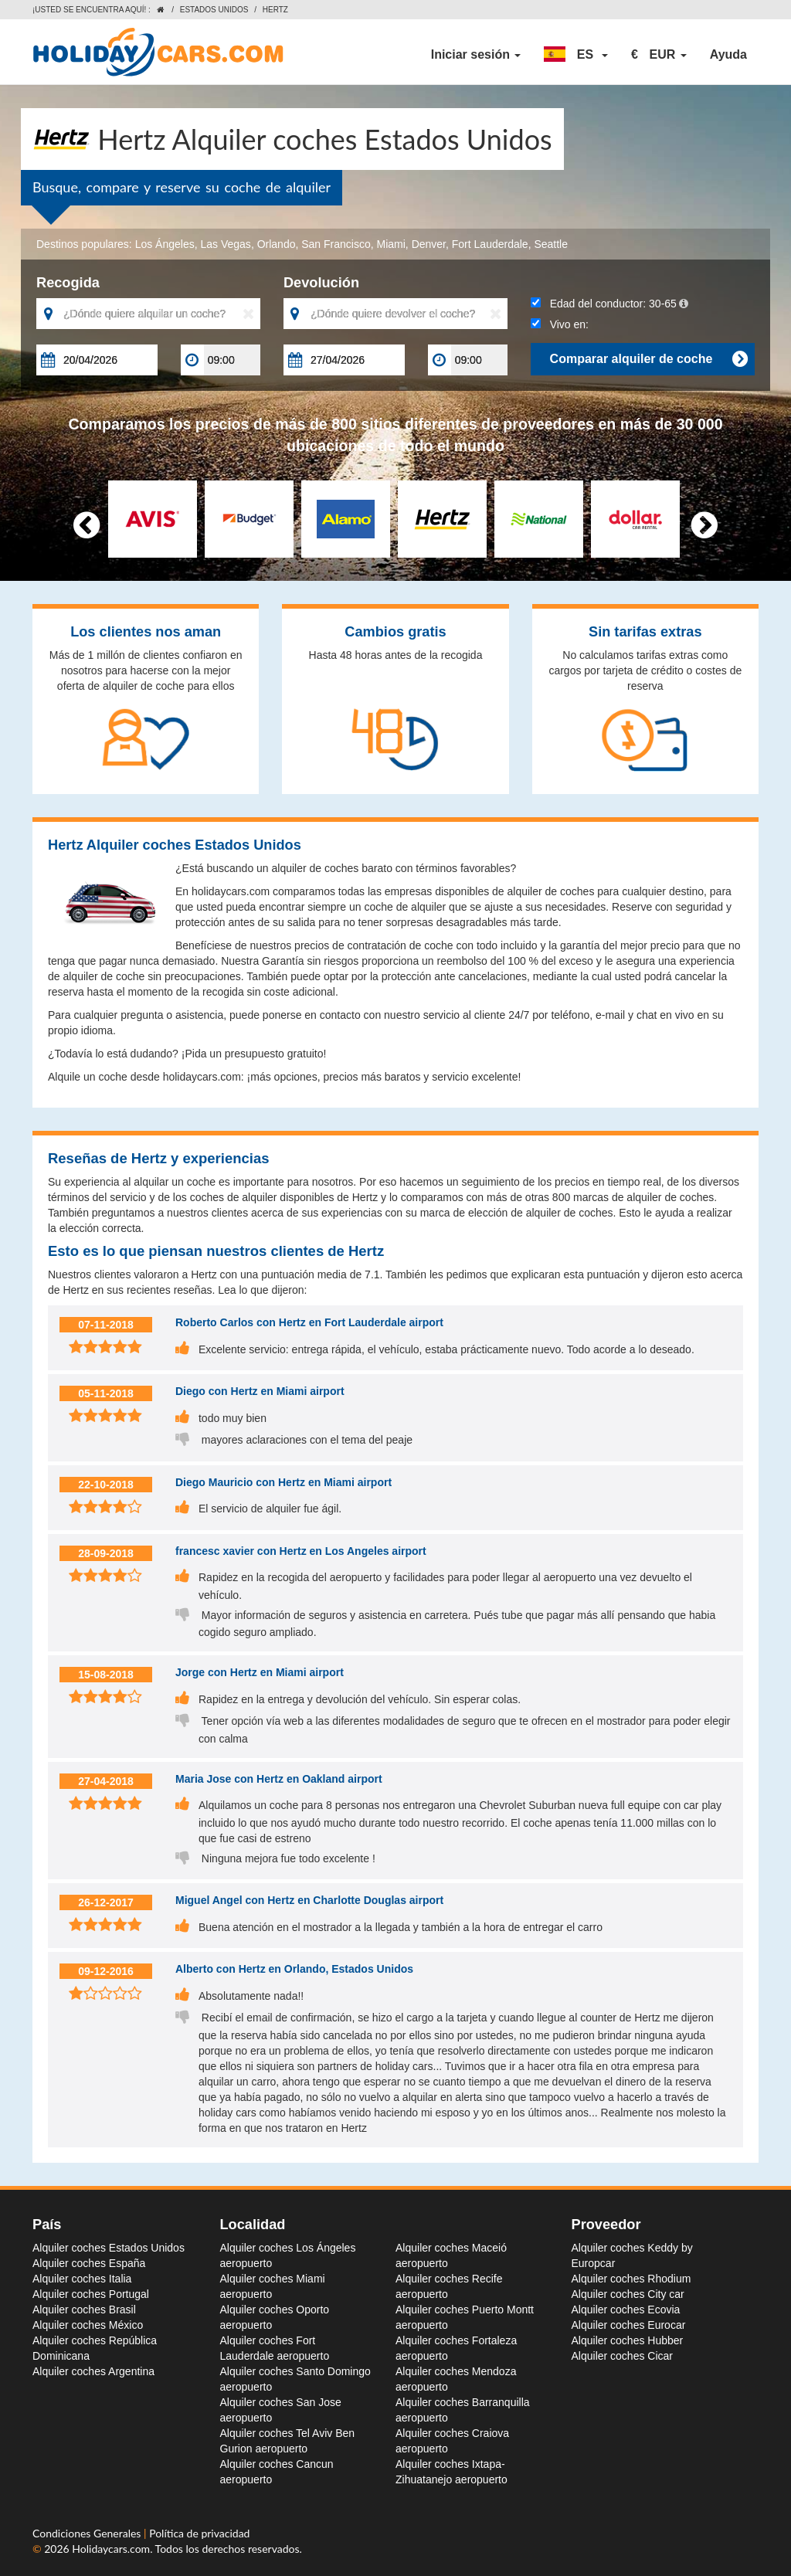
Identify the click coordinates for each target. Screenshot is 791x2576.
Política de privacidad (199, 2533)
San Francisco (335, 244)
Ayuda (728, 54)
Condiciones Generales (88, 2533)
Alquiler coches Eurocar (629, 2325)
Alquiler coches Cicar (623, 2356)
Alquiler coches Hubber (628, 2340)
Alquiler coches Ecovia (626, 2309)
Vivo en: (560, 324)
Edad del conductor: (609, 303)
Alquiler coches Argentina (93, 2371)
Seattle (551, 244)
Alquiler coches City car (628, 2294)
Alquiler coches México (87, 2325)
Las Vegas (225, 244)
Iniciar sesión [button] (476, 54)
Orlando (276, 244)
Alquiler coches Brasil (84, 2309)
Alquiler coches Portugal (90, 2294)
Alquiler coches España (88, 2263)
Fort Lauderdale (490, 244)
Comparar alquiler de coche (648, 359)
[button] (576, 55)
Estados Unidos (214, 9)
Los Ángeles (165, 244)
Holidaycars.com (111, 2548)
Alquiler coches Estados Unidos (108, 2248)
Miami (391, 244)
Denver (429, 244)
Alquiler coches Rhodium (631, 2278)
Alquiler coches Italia (81, 2278)
